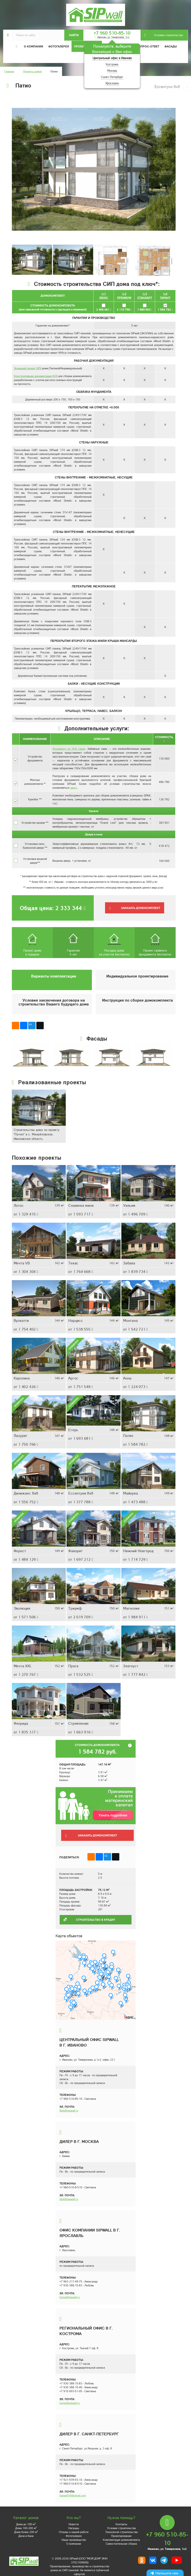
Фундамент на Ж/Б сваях (68, 748)
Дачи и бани (26, 2535)
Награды (73, 2528)
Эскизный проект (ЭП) (27, 368)
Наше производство (74, 2539)
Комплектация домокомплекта (121, 2539)
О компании (73, 2543)
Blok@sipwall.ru (68, 2110)
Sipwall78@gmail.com (72, 2495)
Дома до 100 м (26, 2524)
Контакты (121, 2524)
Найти (74, 35)
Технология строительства (121, 2532)
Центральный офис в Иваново (112, 58)
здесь (73, 787)
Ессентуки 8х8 (173, 86)
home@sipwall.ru (69, 2297)
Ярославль (112, 83)
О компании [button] (33, 46)
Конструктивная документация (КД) (36, 376)
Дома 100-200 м (26, 2528)
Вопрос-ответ (148, 46)
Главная (9, 71)
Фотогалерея (58, 46)
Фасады (171, 46)
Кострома (112, 64)
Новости (74, 2524)
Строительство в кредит (95, 1919)
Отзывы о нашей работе (74, 2532)
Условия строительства (166, 35)
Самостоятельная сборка (121, 2543)
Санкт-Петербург (112, 77)
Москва (112, 70)
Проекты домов (32, 71)
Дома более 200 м (26, 2532)
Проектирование (121, 2535)
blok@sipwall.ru (68, 2199)
